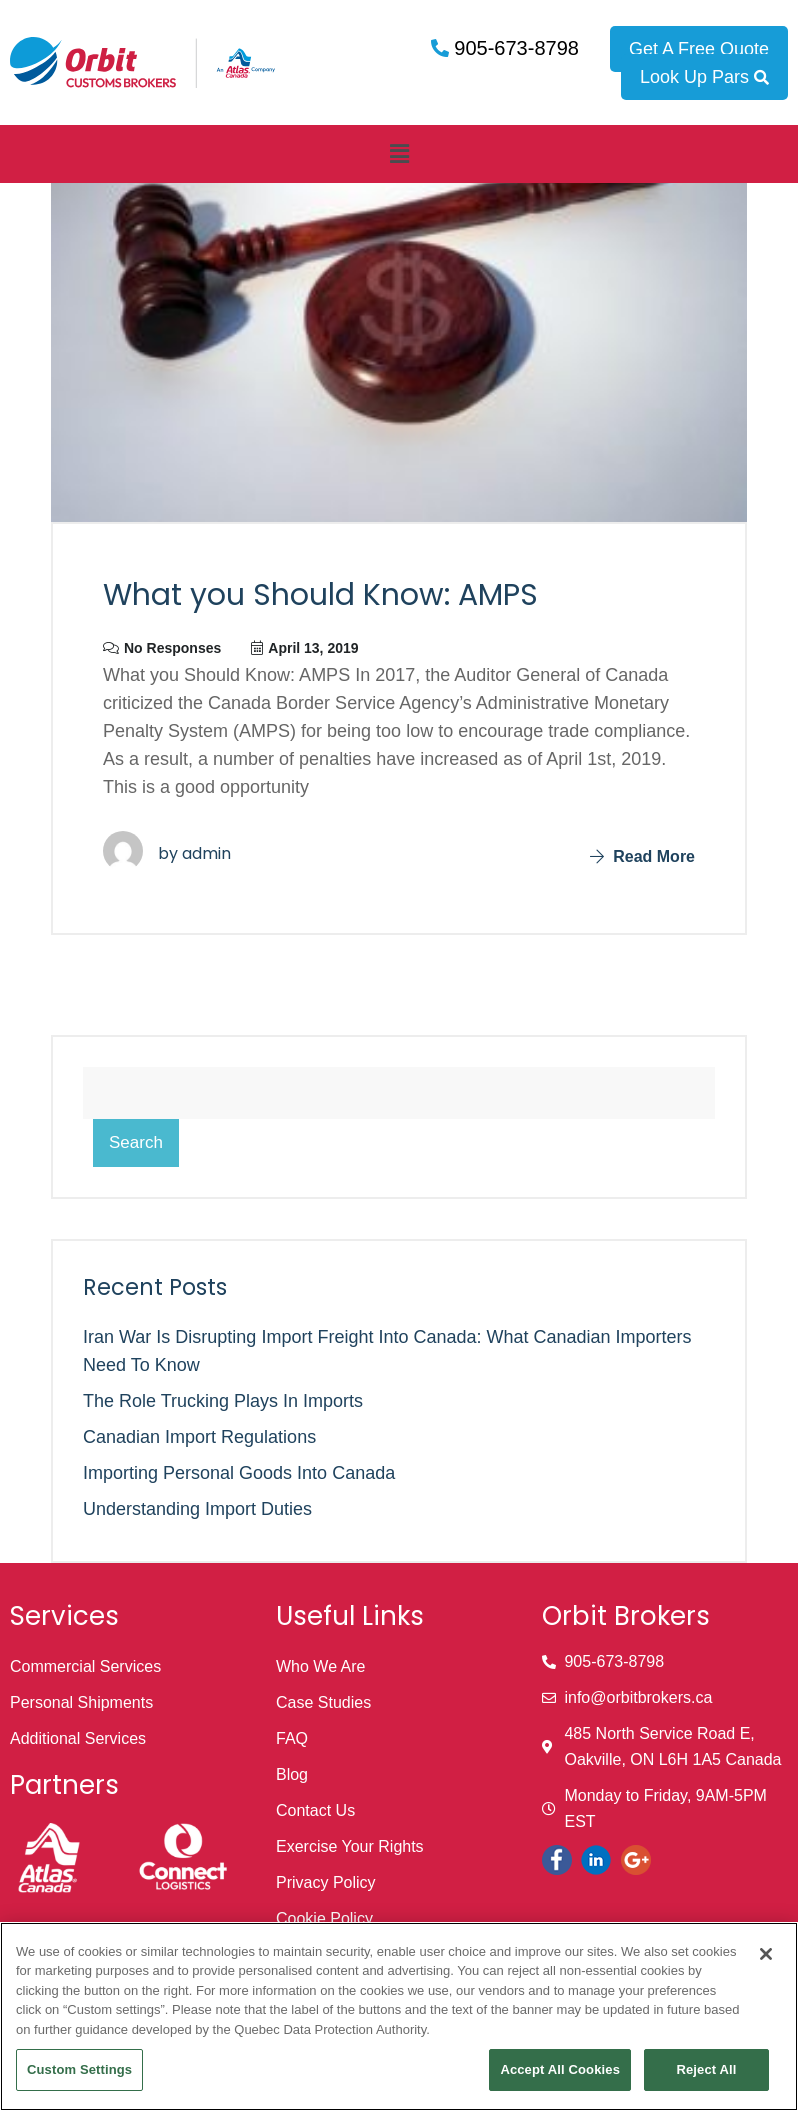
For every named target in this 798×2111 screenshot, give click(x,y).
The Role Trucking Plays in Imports (223, 1401)
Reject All (706, 2069)
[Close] (766, 1954)
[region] (399, 2016)
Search (136, 1142)
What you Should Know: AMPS (320, 595)
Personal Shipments (81, 1702)
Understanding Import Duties (197, 1509)
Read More (642, 856)
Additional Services (78, 1738)
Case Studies (323, 1702)
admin (206, 853)
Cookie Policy (324, 1918)
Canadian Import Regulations (199, 1437)
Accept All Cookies (560, 2069)
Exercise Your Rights (350, 1846)
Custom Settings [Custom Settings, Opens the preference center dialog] (79, 2069)
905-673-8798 (514, 48)
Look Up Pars (704, 77)
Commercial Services (85, 1666)
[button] (399, 154)
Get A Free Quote (699, 49)
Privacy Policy (326, 1882)
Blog (292, 1774)
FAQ (292, 1738)
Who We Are (321, 1666)
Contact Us (315, 1810)
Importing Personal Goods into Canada (239, 1473)
